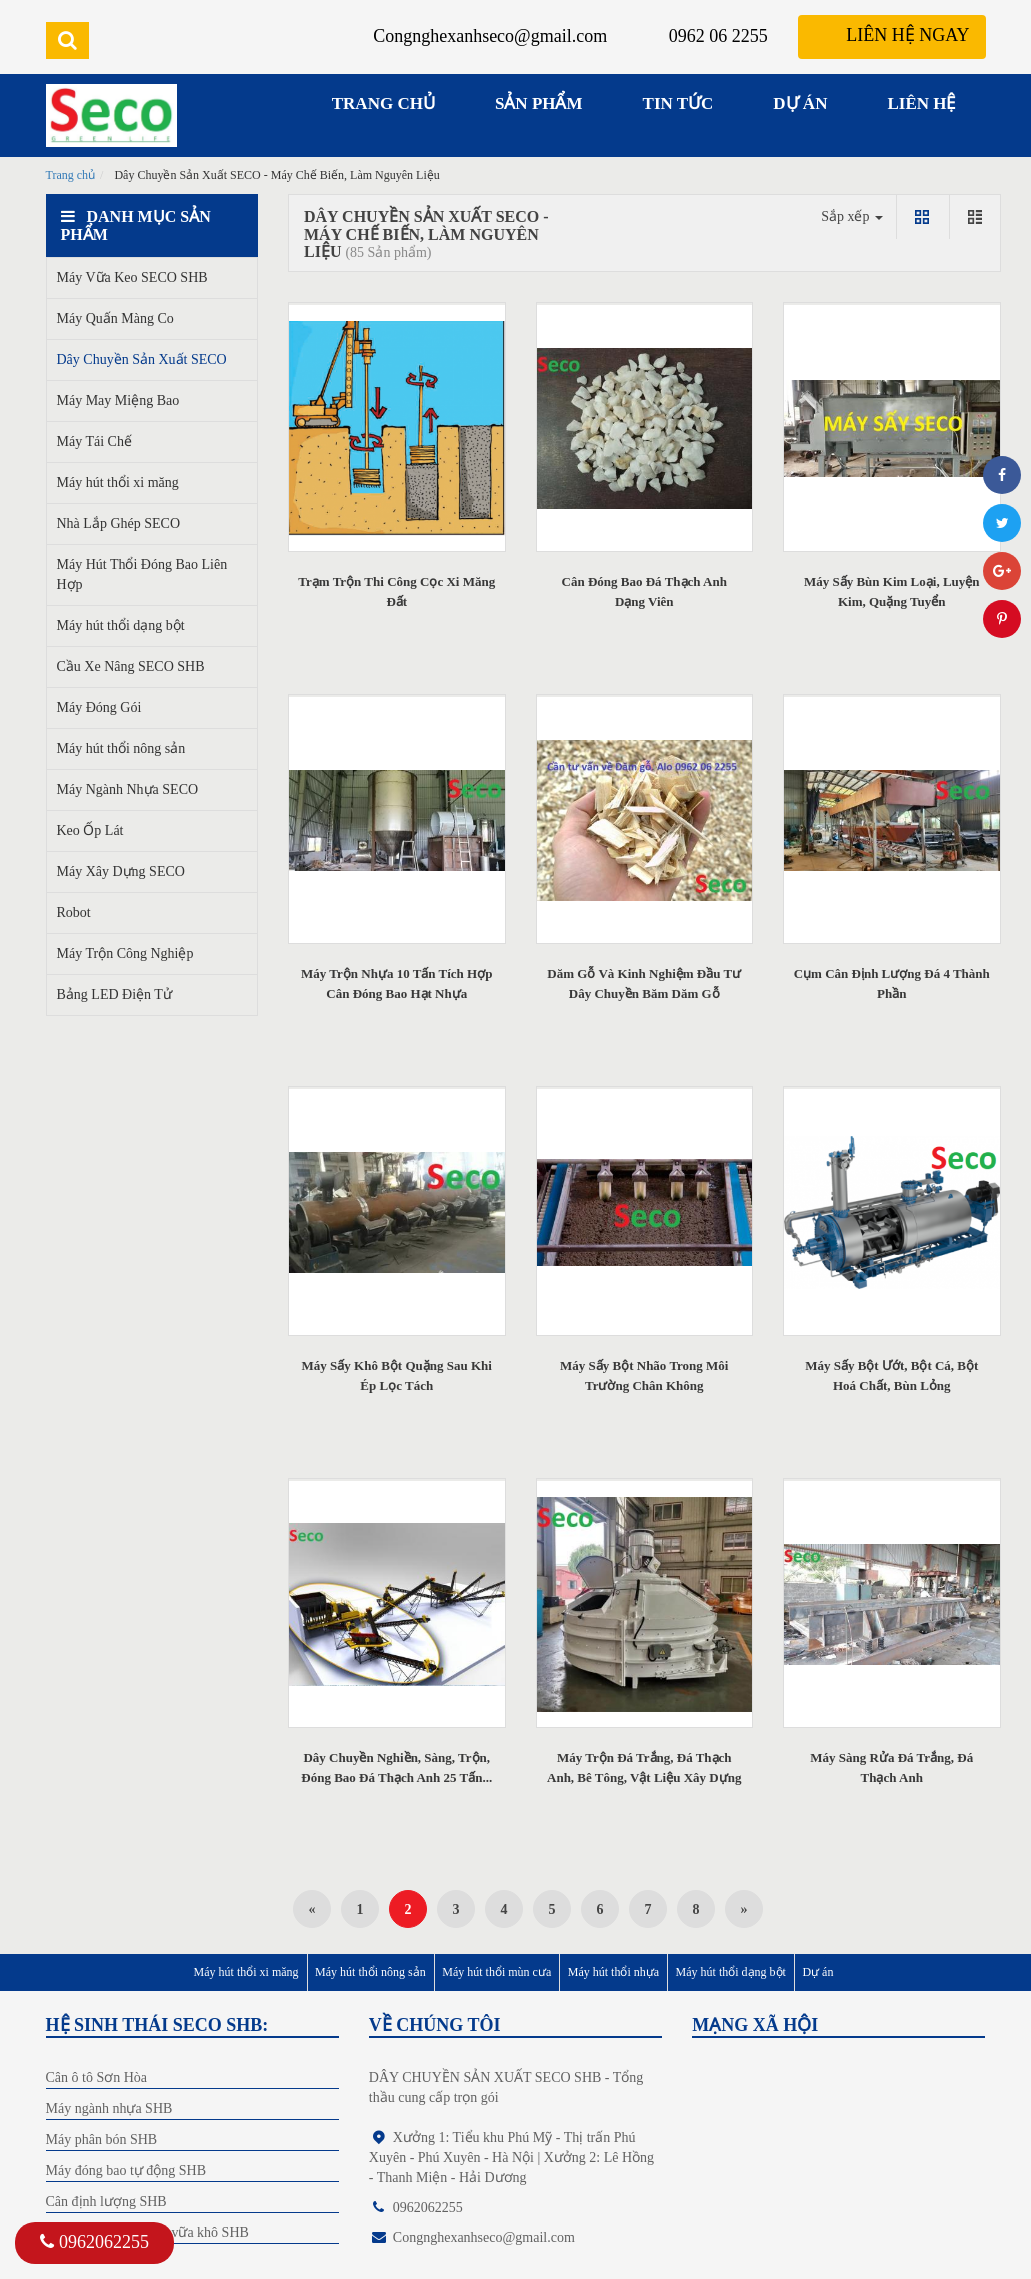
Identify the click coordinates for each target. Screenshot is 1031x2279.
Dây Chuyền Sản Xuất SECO (142, 359)
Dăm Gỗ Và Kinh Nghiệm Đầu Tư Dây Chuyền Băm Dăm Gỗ (644, 983)
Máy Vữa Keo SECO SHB (132, 277)
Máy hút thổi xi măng (118, 482)
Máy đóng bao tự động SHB (126, 2170)
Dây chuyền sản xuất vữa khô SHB (147, 2232)
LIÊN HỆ (921, 103)
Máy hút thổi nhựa (613, 1972)
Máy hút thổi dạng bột (121, 625)
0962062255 (94, 2242)
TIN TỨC (678, 103)
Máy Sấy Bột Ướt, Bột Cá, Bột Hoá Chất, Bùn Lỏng (891, 1375)
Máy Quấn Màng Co (115, 318)
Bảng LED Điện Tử (114, 994)
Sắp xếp (852, 216)
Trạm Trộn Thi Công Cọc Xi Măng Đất (396, 591)
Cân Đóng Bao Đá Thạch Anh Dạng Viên (644, 591)
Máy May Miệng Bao (118, 400)
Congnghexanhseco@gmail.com (490, 36)
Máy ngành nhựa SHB (109, 2108)
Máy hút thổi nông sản (121, 748)
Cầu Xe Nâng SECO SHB (131, 666)
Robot (74, 912)
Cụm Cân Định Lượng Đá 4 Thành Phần (892, 983)
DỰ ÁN (800, 103)
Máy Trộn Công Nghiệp (125, 953)
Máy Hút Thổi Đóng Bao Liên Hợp (142, 574)
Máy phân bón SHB (102, 2139)
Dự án (817, 1972)
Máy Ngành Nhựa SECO (128, 789)
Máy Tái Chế (94, 441)
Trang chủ (71, 175)
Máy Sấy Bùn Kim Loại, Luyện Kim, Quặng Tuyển (892, 591)
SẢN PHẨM (539, 103)
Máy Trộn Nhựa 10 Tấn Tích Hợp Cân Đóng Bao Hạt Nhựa (396, 983)
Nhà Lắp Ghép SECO (119, 523)
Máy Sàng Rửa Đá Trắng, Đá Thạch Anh (891, 1767)
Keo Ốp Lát (90, 830)
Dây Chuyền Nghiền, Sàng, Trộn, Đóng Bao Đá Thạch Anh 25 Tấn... (396, 1767)
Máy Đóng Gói (99, 707)
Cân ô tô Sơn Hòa (97, 2077)
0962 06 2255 (718, 36)
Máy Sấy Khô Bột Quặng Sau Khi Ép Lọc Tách (397, 1375)
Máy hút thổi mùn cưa (496, 1972)
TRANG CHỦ (383, 103)
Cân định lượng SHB (106, 2201)
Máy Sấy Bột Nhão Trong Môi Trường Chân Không (644, 1375)
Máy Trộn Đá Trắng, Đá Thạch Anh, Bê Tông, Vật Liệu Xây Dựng (644, 1767)
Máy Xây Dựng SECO (121, 871)
